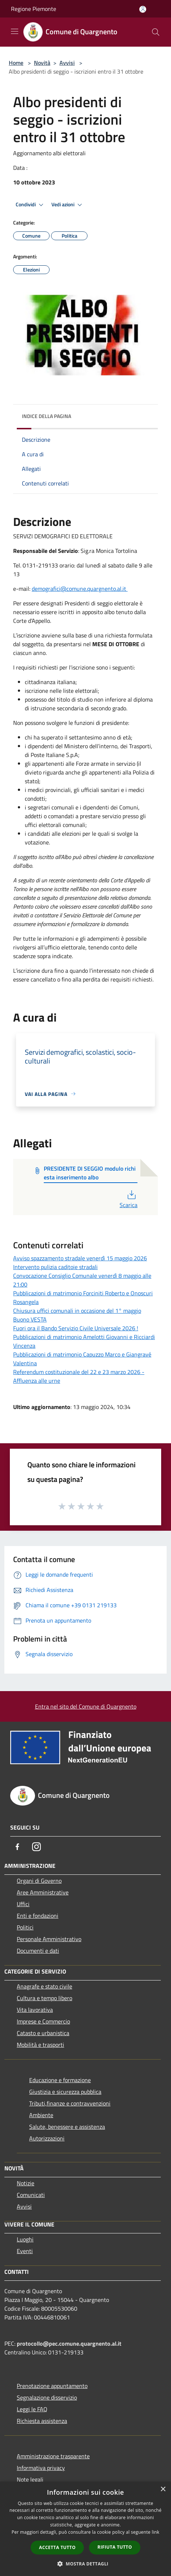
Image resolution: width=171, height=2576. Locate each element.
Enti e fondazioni (37, 1915)
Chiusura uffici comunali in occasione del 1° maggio (77, 1310)
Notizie (25, 2183)
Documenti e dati (38, 1950)
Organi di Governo (39, 1880)
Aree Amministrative (43, 1892)
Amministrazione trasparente (53, 2456)
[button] (86, 2563)
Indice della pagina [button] (46, 416)
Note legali (30, 2479)
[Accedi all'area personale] (143, 9)
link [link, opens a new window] (155, 2532)
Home (16, 62)
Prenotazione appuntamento (52, 2385)
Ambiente (41, 2115)
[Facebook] (17, 1846)
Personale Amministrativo (49, 1939)
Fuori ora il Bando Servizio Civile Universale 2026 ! (75, 1328)
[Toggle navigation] (14, 31)
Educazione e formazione (60, 2080)
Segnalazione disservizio (47, 2397)
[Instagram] (36, 1846)
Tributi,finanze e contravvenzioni (69, 2103)
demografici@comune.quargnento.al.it (80, 588)
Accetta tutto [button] (57, 2547)
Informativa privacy (41, 2467)
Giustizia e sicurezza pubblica (65, 2091)
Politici (25, 1927)
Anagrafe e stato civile (44, 1986)
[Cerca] (155, 32)
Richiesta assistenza (42, 2420)
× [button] (163, 2489)
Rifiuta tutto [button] (114, 2547)
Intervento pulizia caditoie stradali (55, 1266)
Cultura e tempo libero (44, 1998)
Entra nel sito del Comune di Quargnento (85, 1706)
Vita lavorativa (35, 2009)
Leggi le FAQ (32, 2409)
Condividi (31, 204)
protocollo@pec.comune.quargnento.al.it (69, 2343)
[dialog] (85, 2529)
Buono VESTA (30, 1319)
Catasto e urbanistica (43, 2033)
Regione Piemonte (33, 8)
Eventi (25, 2251)
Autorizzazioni (47, 2138)
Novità (42, 62)
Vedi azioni (67, 204)
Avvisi (67, 62)
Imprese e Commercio (43, 2021)
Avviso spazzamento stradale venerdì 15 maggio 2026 (80, 1258)
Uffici (23, 1904)
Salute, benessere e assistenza (67, 2126)
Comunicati (31, 2194)
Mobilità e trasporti (40, 2044)
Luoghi (25, 2239)
